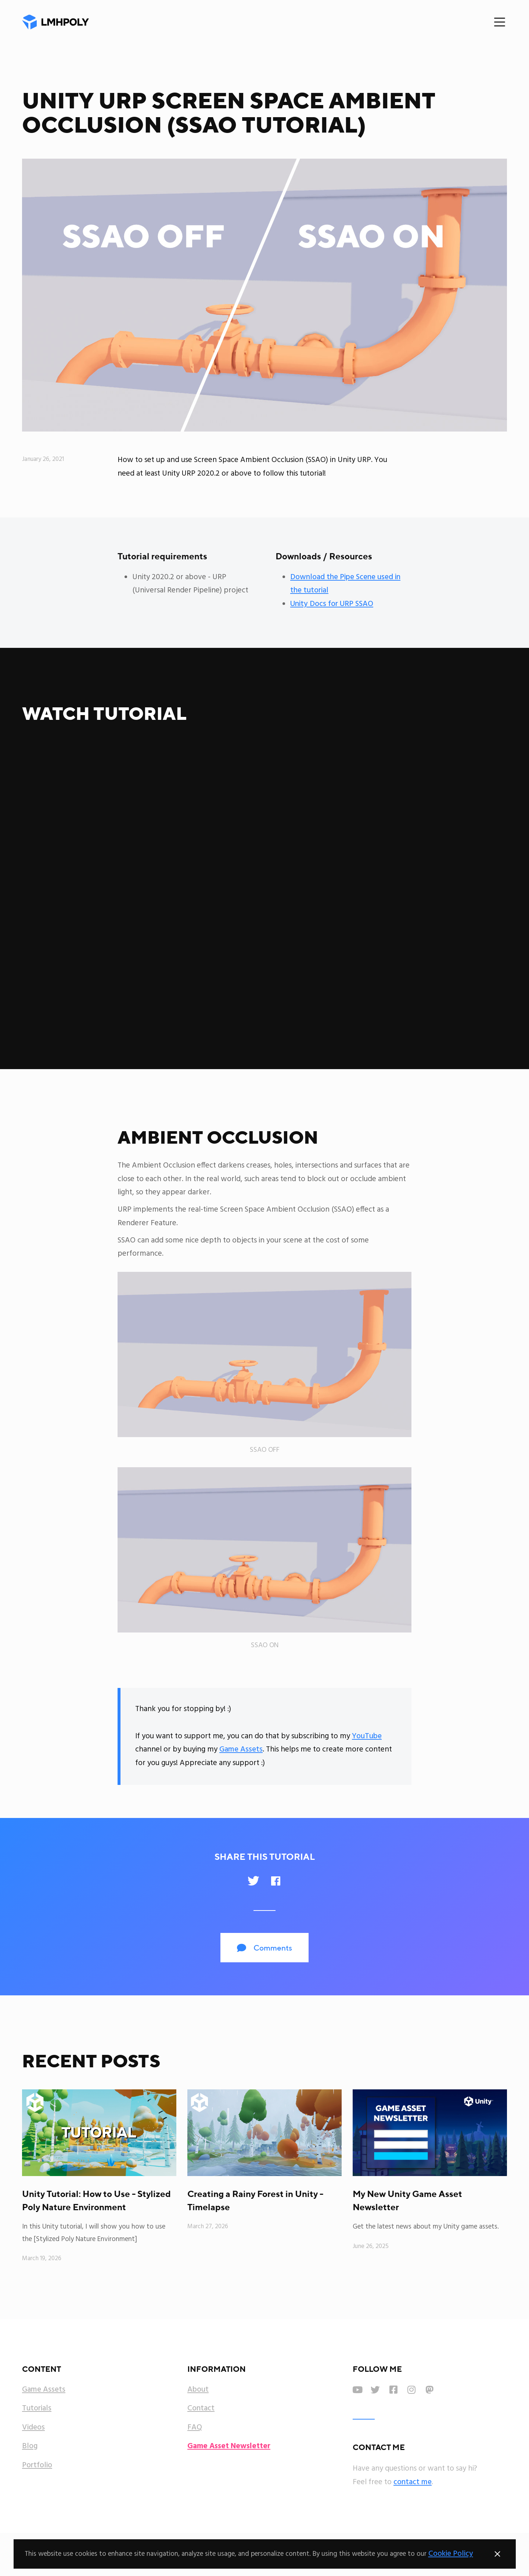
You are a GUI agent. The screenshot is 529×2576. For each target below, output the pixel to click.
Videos (33, 2428)
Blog (29, 2446)
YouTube (367, 1736)
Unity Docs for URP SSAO (331, 604)
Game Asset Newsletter (228, 2446)
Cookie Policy (450, 2554)
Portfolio (37, 2465)
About (198, 2390)
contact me (412, 2482)
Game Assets (241, 1749)
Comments (264, 1947)
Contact (201, 2408)
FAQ (194, 2428)
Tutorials (36, 2408)
